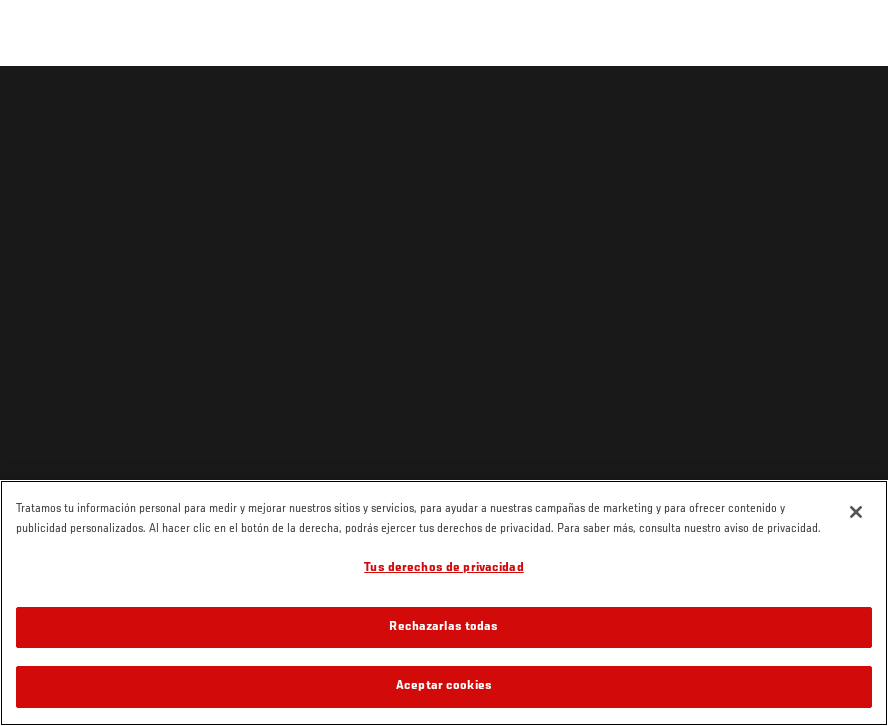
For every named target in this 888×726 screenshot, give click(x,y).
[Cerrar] (856, 512)
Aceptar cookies (444, 686)
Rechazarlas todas (443, 627)
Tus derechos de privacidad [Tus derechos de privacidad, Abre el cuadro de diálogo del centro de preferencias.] (443, 568)
